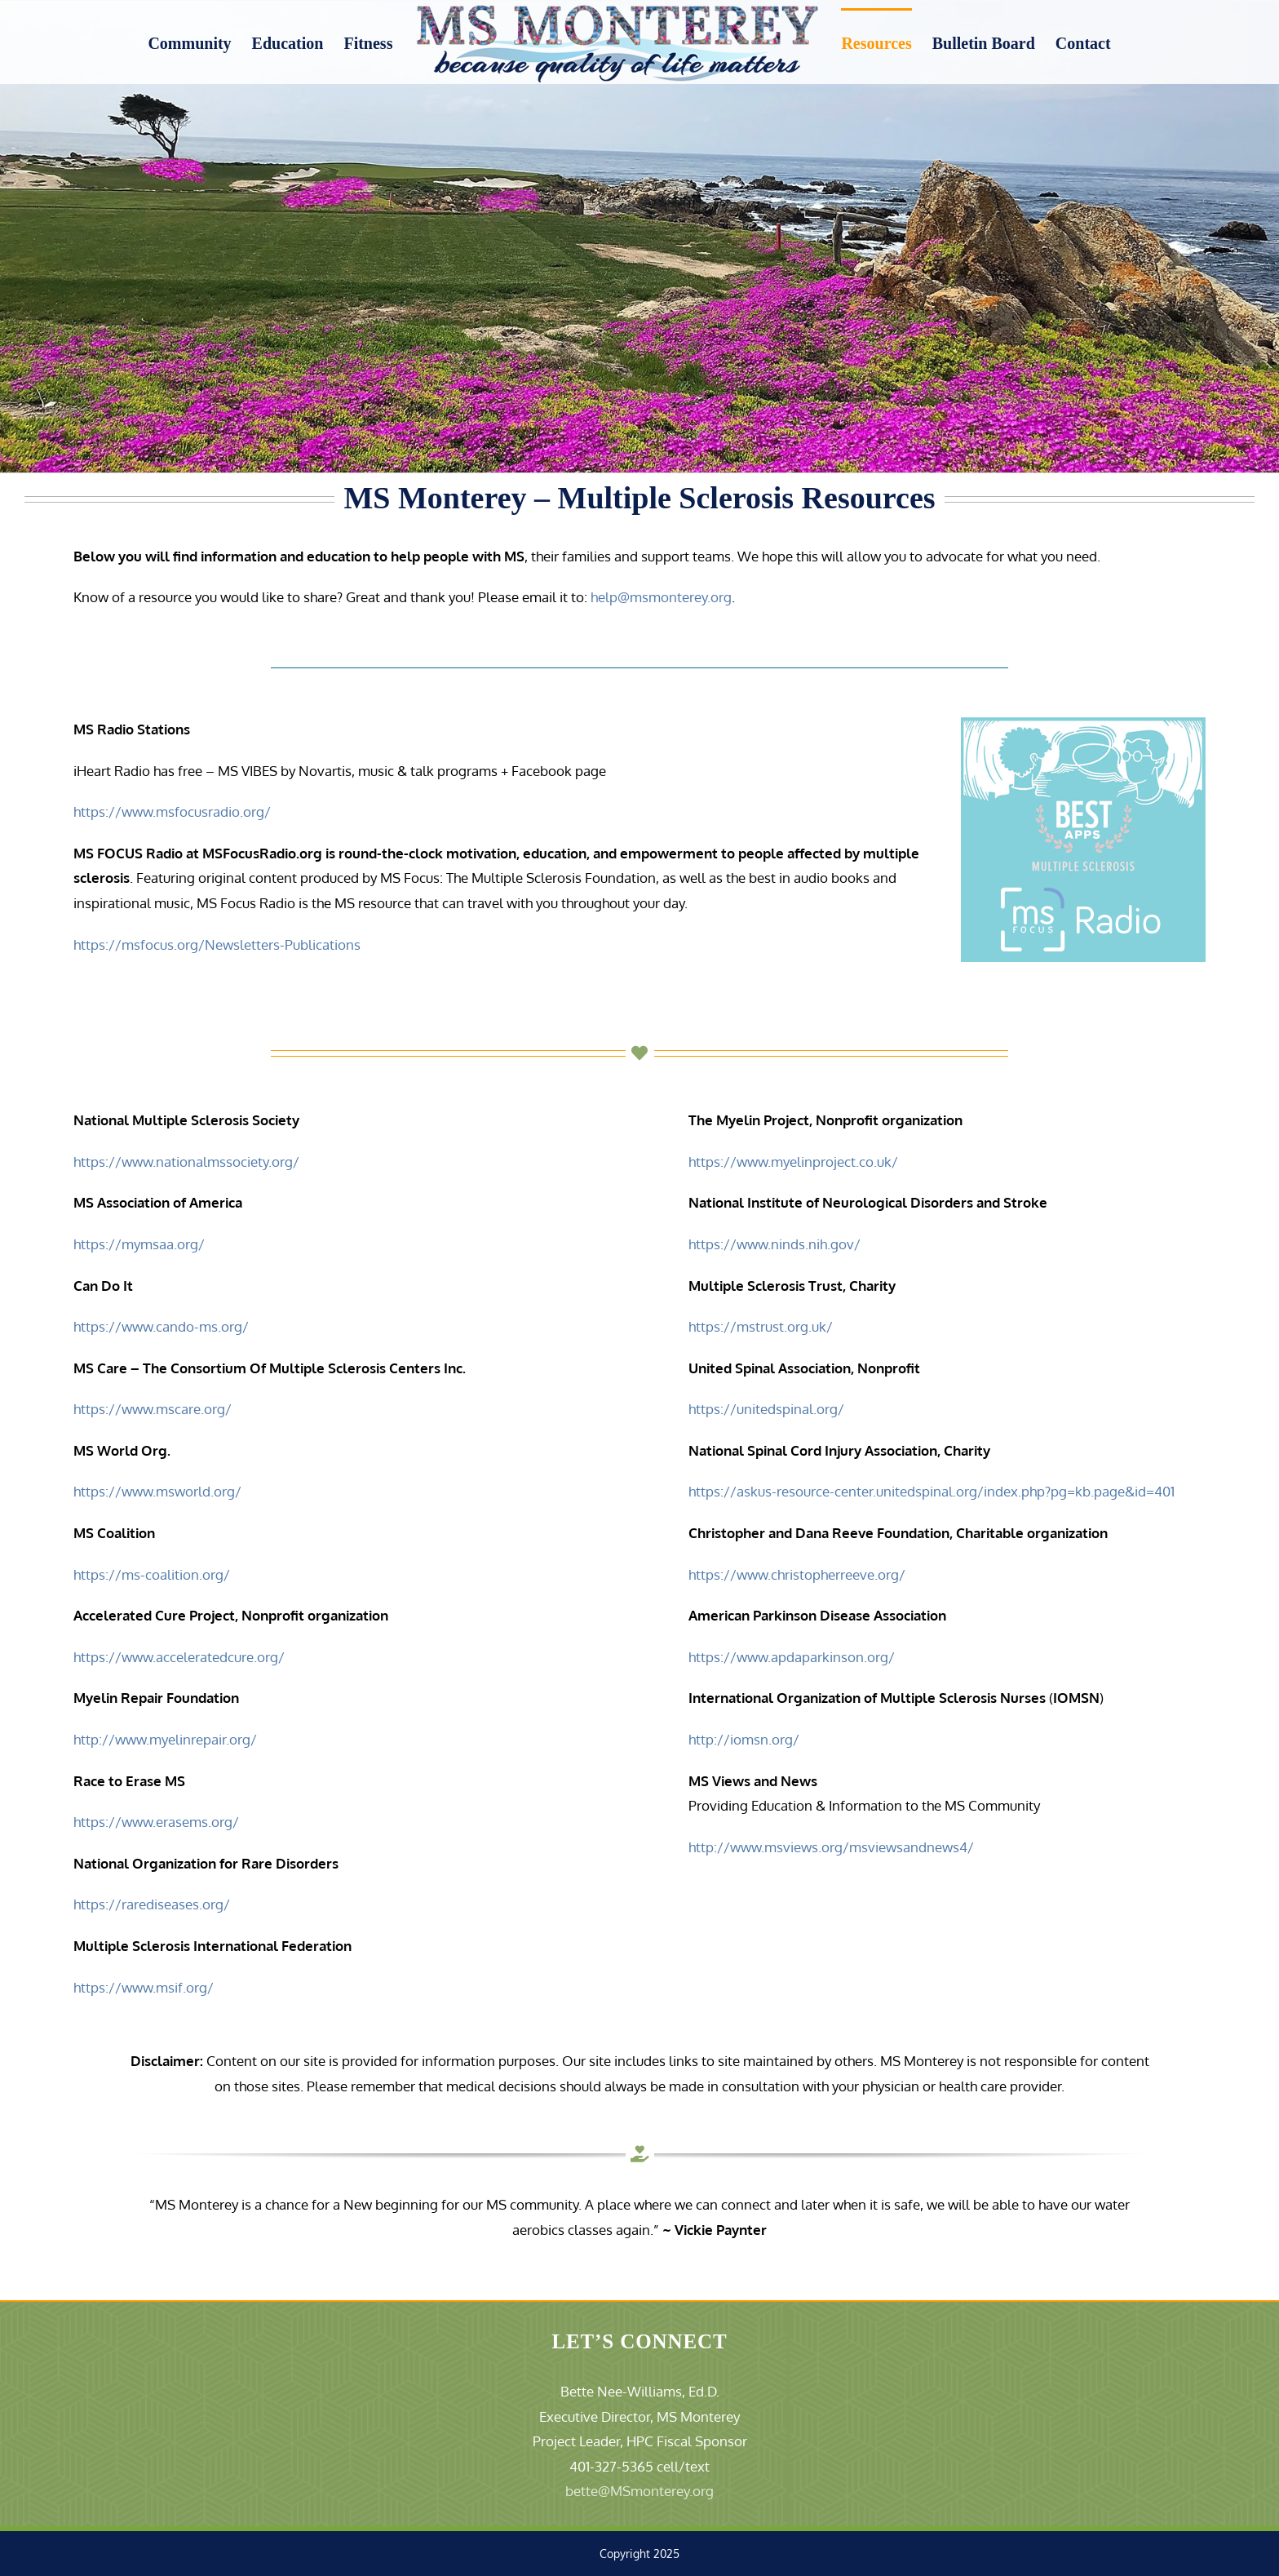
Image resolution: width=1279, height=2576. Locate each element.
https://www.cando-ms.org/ (161, 1326)
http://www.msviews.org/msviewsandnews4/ (831, 1847)
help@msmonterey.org (661, 596)
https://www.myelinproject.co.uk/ (793, 1161)
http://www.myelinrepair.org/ (165, 1739)
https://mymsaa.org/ (139, 1244)
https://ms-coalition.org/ (151, 1574)
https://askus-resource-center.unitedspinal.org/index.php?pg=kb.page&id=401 (931, 1491)
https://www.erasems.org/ (156, 1821)
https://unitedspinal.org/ (766, 1408)
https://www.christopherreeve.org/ (796, 1574)
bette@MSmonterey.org (639, 2490)
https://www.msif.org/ (143, 1987)
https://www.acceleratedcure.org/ (179, 1656)
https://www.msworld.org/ (157, 1491)
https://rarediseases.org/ (151, 1904)
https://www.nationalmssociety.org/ (186, 1161)
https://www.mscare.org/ (152, 1408)
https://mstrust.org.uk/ (760, 1326)
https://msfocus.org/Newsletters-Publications (217, 944)
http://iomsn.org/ (743, 1739)
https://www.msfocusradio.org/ (172, 811)
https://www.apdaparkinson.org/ (791, 1656)
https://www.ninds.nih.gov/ (774, 1244)
